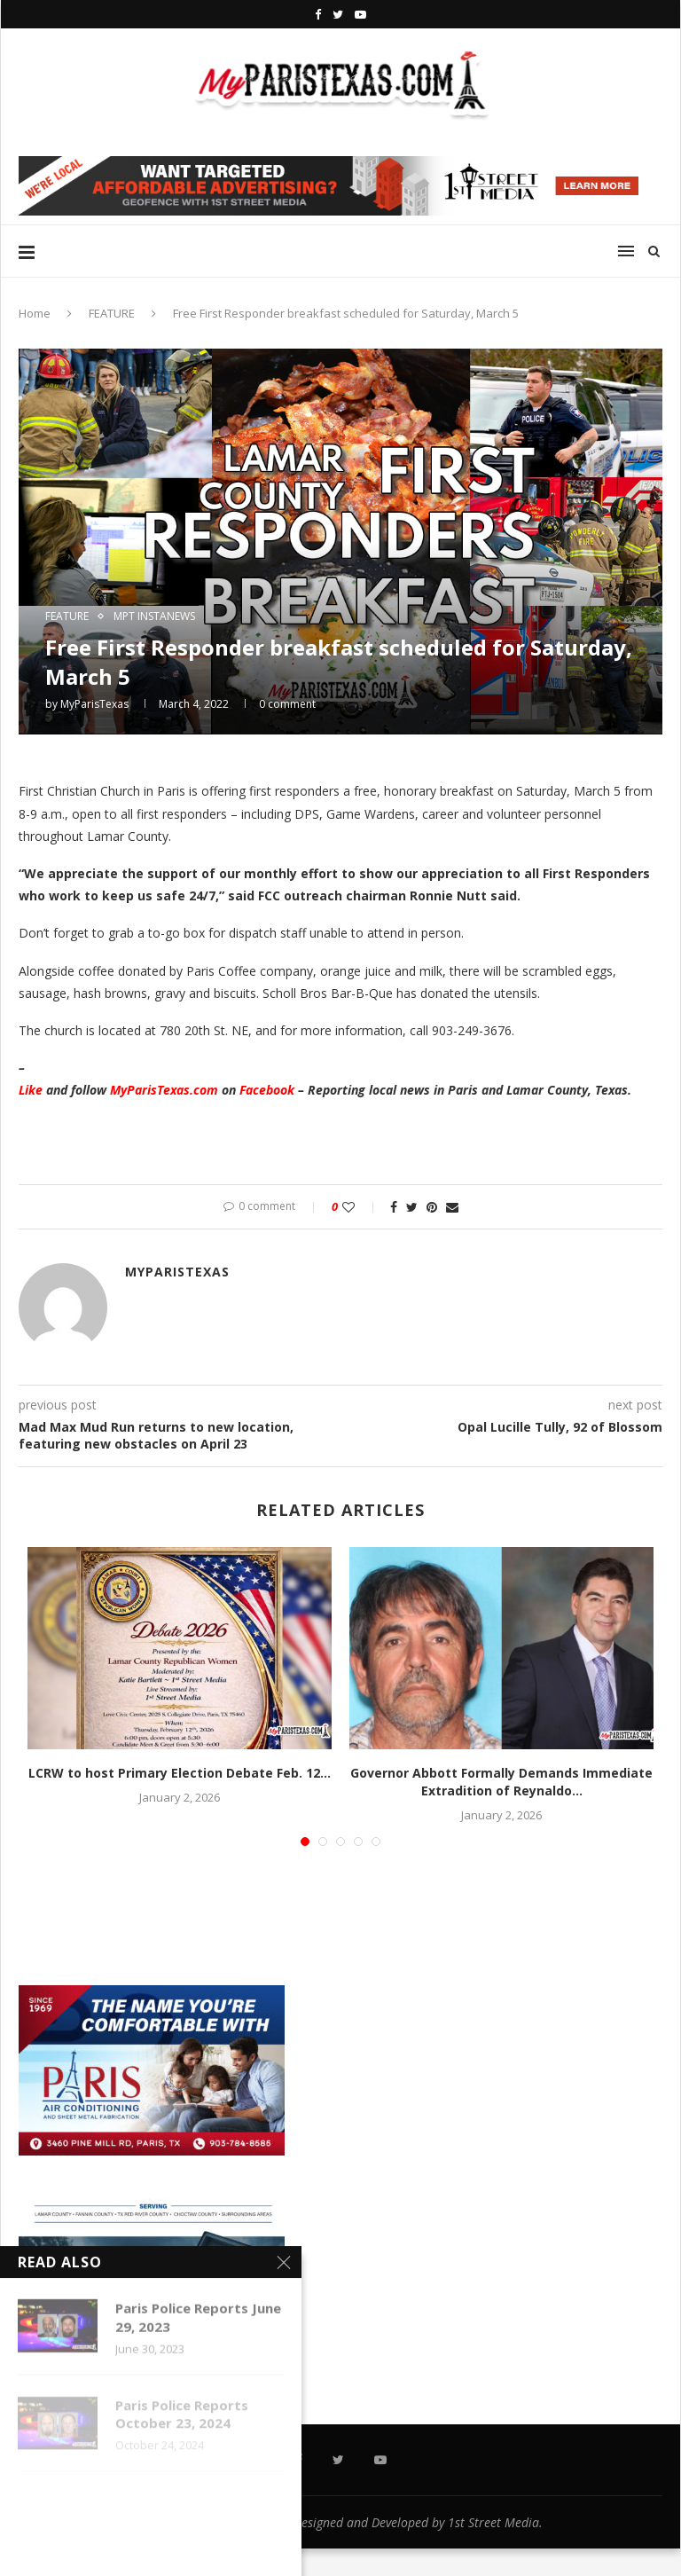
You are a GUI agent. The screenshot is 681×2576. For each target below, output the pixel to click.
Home (35, 313)
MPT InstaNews (154, 616)
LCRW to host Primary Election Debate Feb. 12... (179, 1772)
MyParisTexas (94, 703)
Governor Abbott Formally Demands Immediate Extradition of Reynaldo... (501, 1781)
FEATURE (112, 313)
